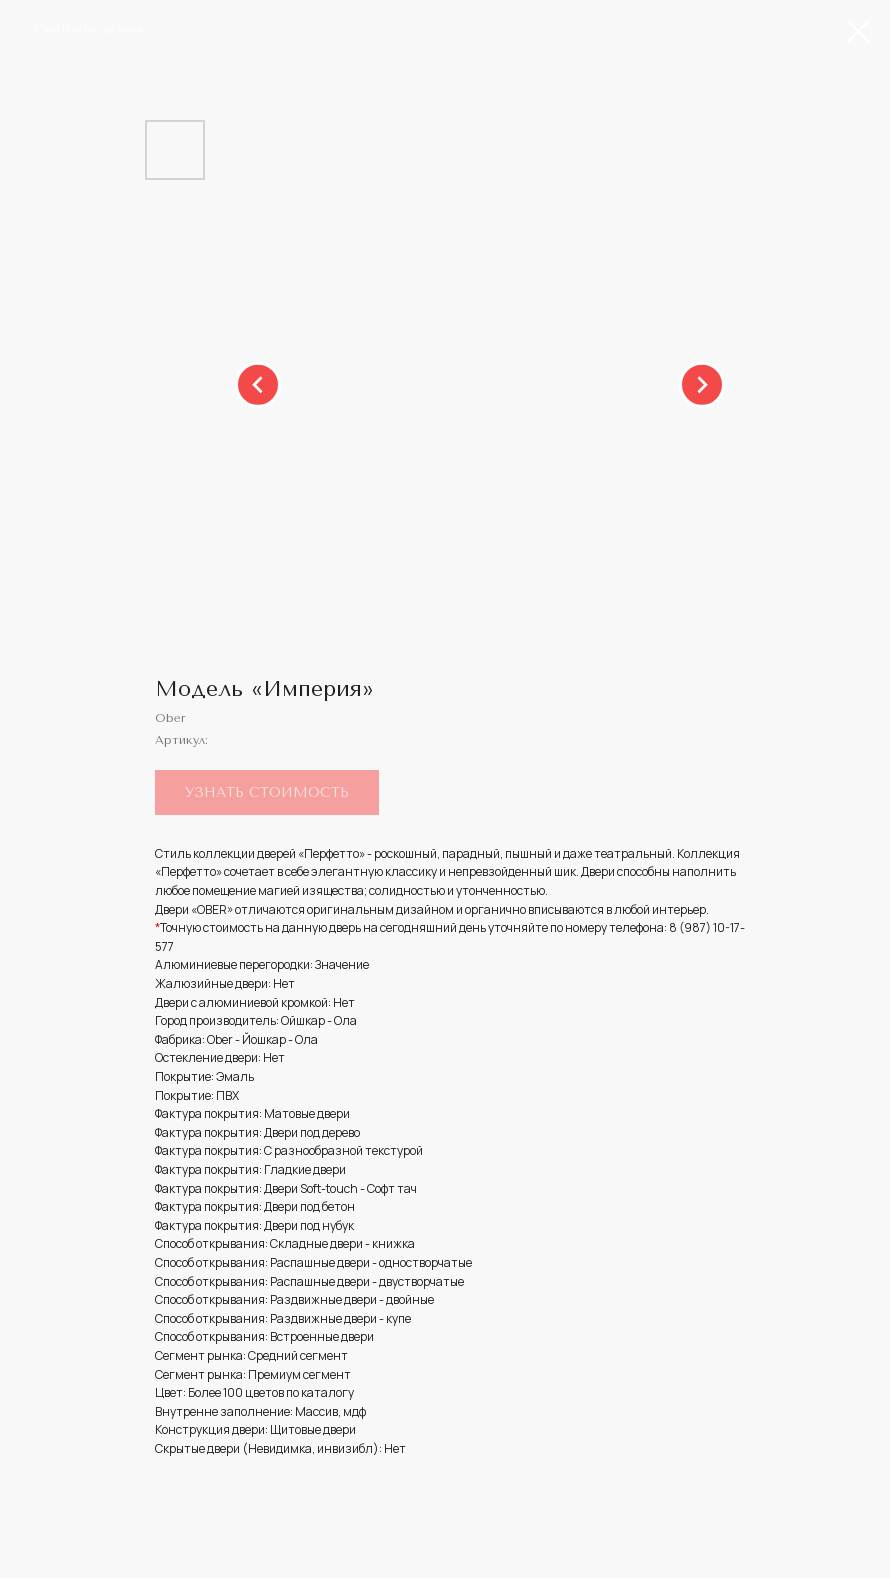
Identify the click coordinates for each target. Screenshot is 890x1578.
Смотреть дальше (91, 29)
